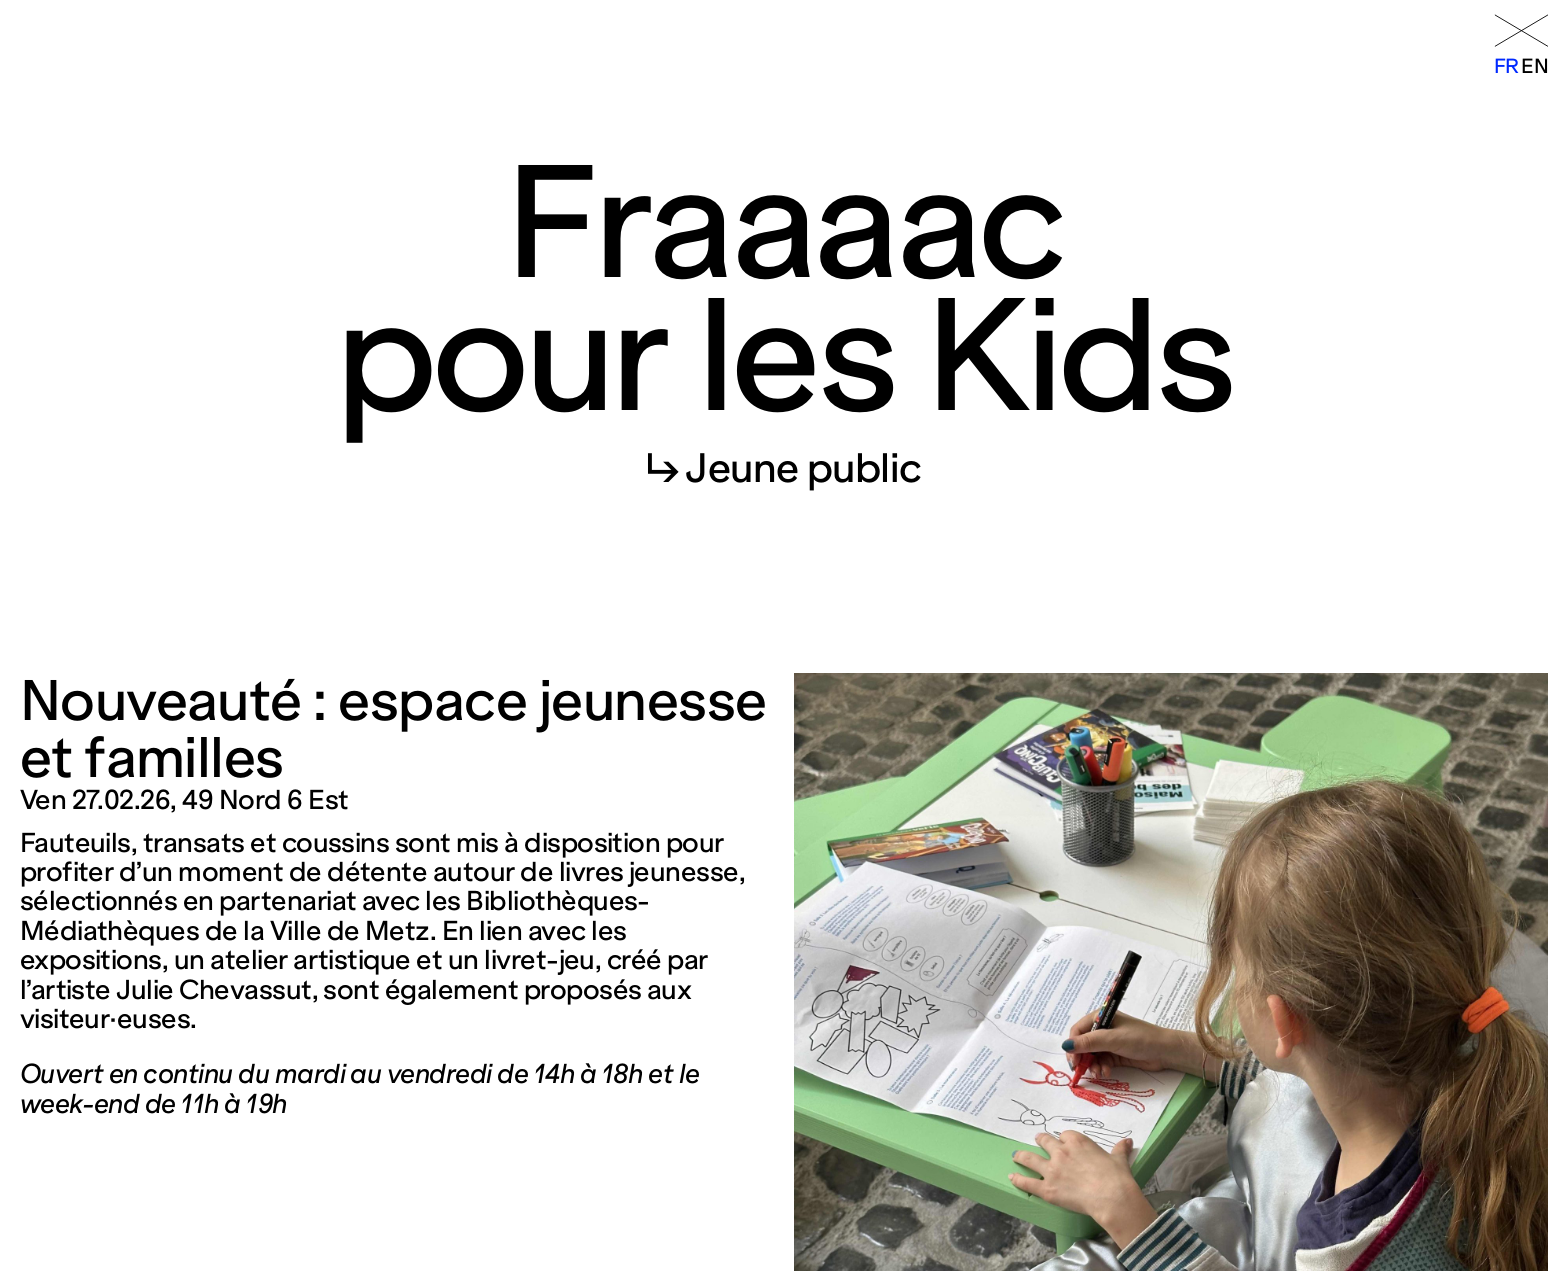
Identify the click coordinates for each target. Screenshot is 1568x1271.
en (1534, 66)
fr (1506, 66)
